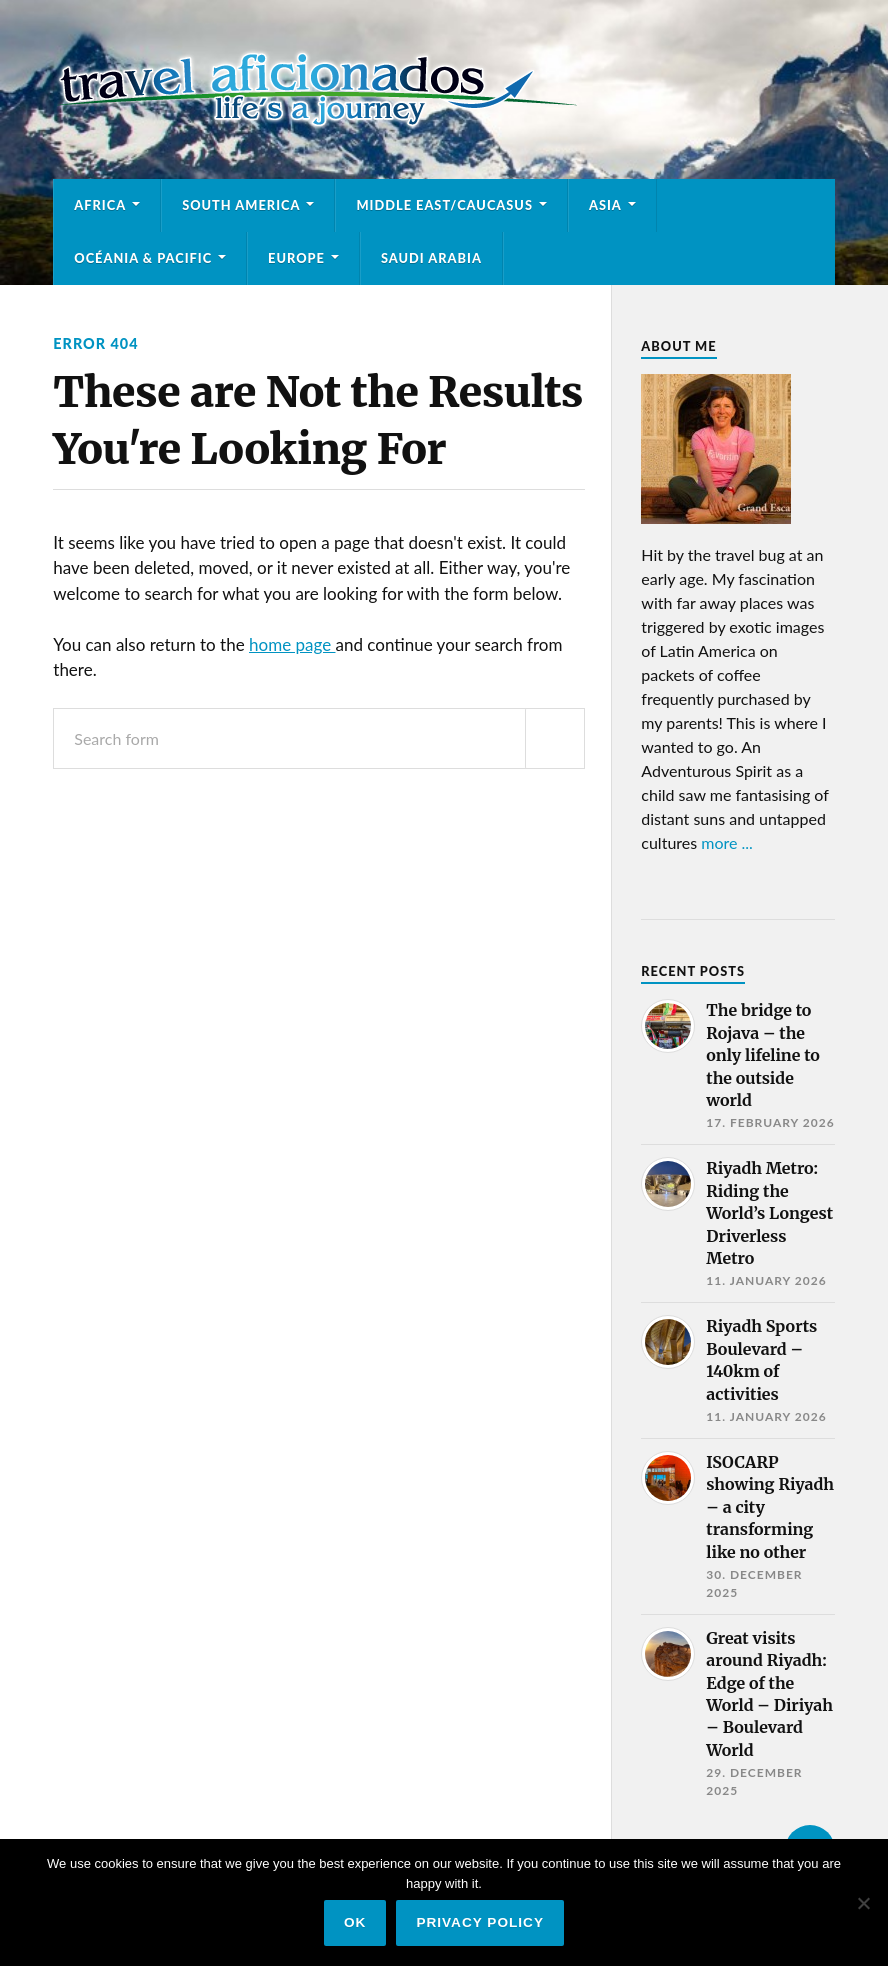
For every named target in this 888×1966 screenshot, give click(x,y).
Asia (605, 205)
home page (292, 644)
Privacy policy (480, 1922)
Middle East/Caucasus (444, 205)
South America (241, 205)
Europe (296, 258)
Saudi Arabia (431, 258)
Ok (355, 1922)
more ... (727, 842)
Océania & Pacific (143, 258)
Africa (100, 205)
